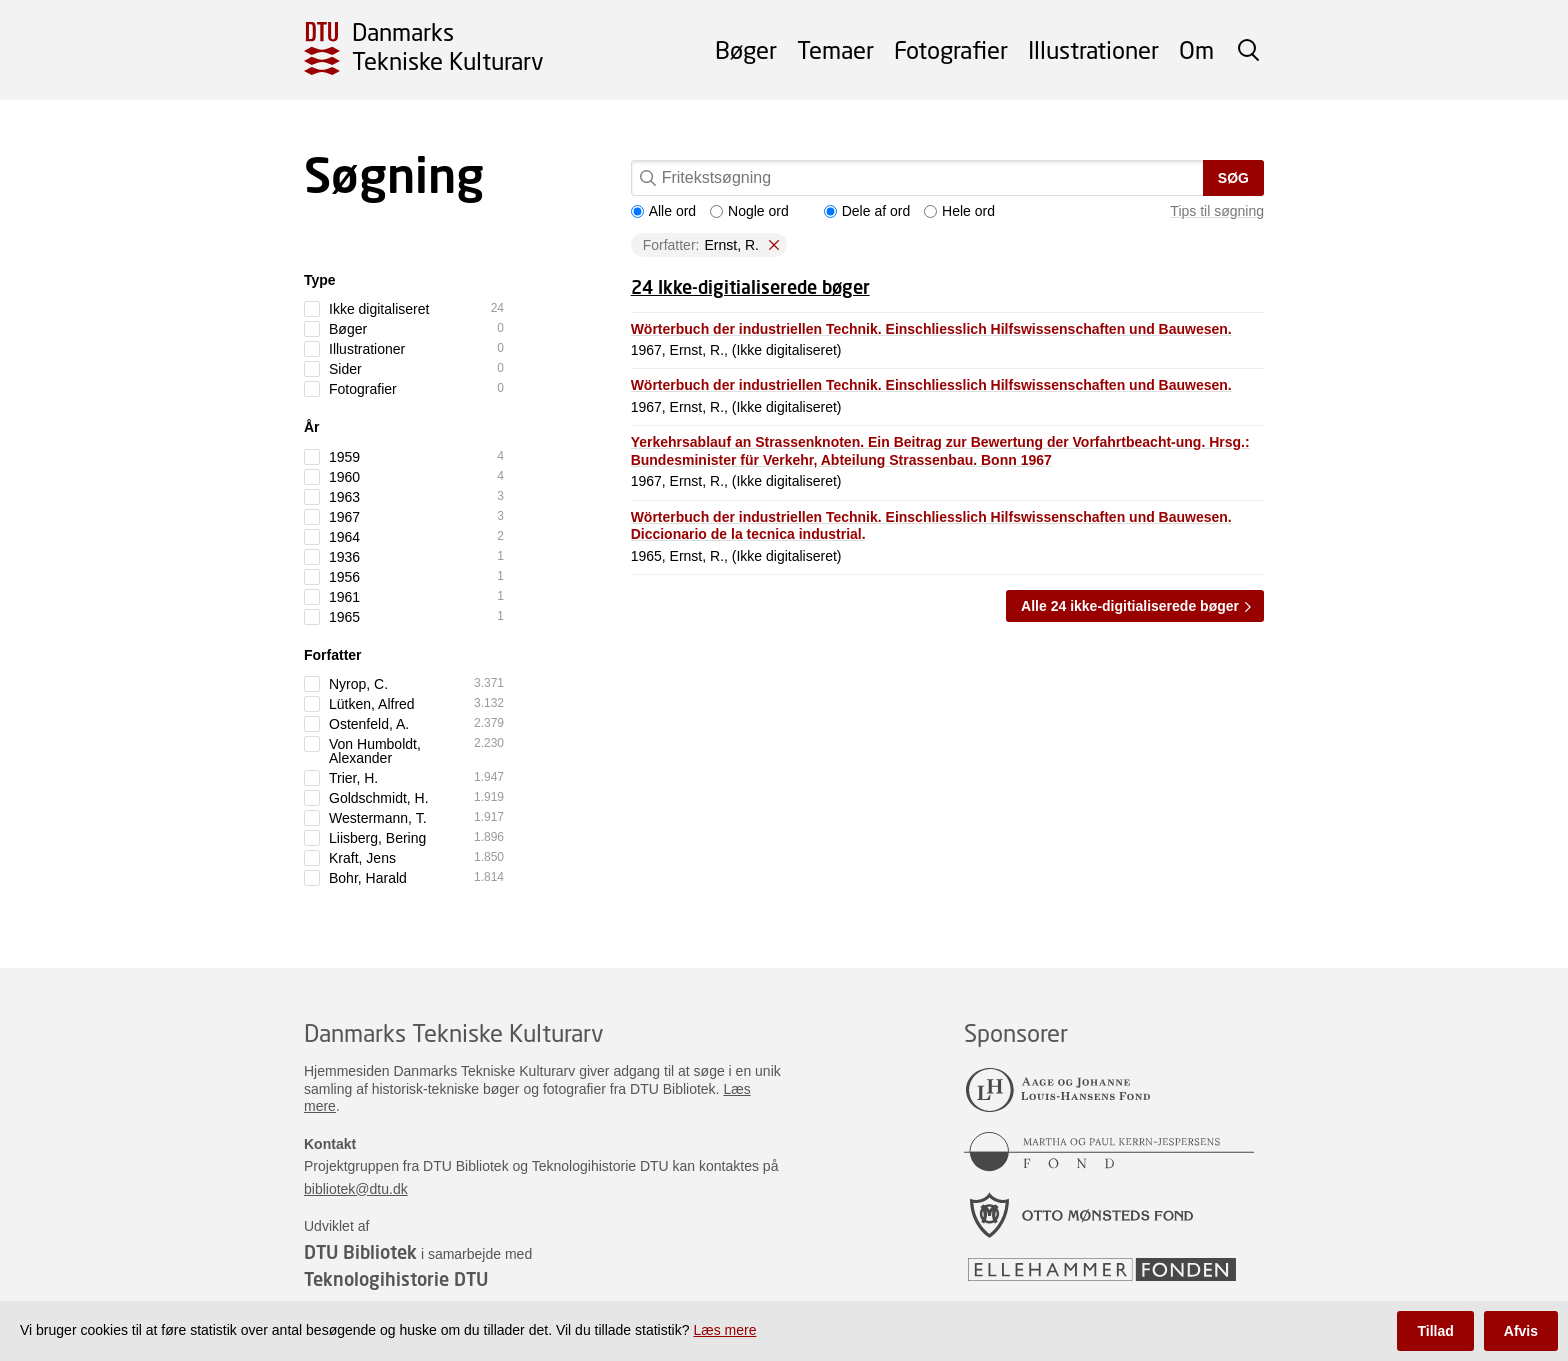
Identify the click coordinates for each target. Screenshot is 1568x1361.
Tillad (1435, 1331)
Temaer (835, 49)
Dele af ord (867, 211)
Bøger (746, 49)
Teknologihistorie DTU (396, 1279)
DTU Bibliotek (360, 1252)
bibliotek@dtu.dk (356, 1189)
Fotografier (951, 49)
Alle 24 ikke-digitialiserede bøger (1130, 606)
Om (1196, 49)
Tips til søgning (1217, 211)
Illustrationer (1093, 49)
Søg (1233, 178)
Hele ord (959, 211)
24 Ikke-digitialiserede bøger (750, 287)
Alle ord (663, 211)
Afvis (1521, 1331)
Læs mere (724, 1330)
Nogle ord (749, 211)
